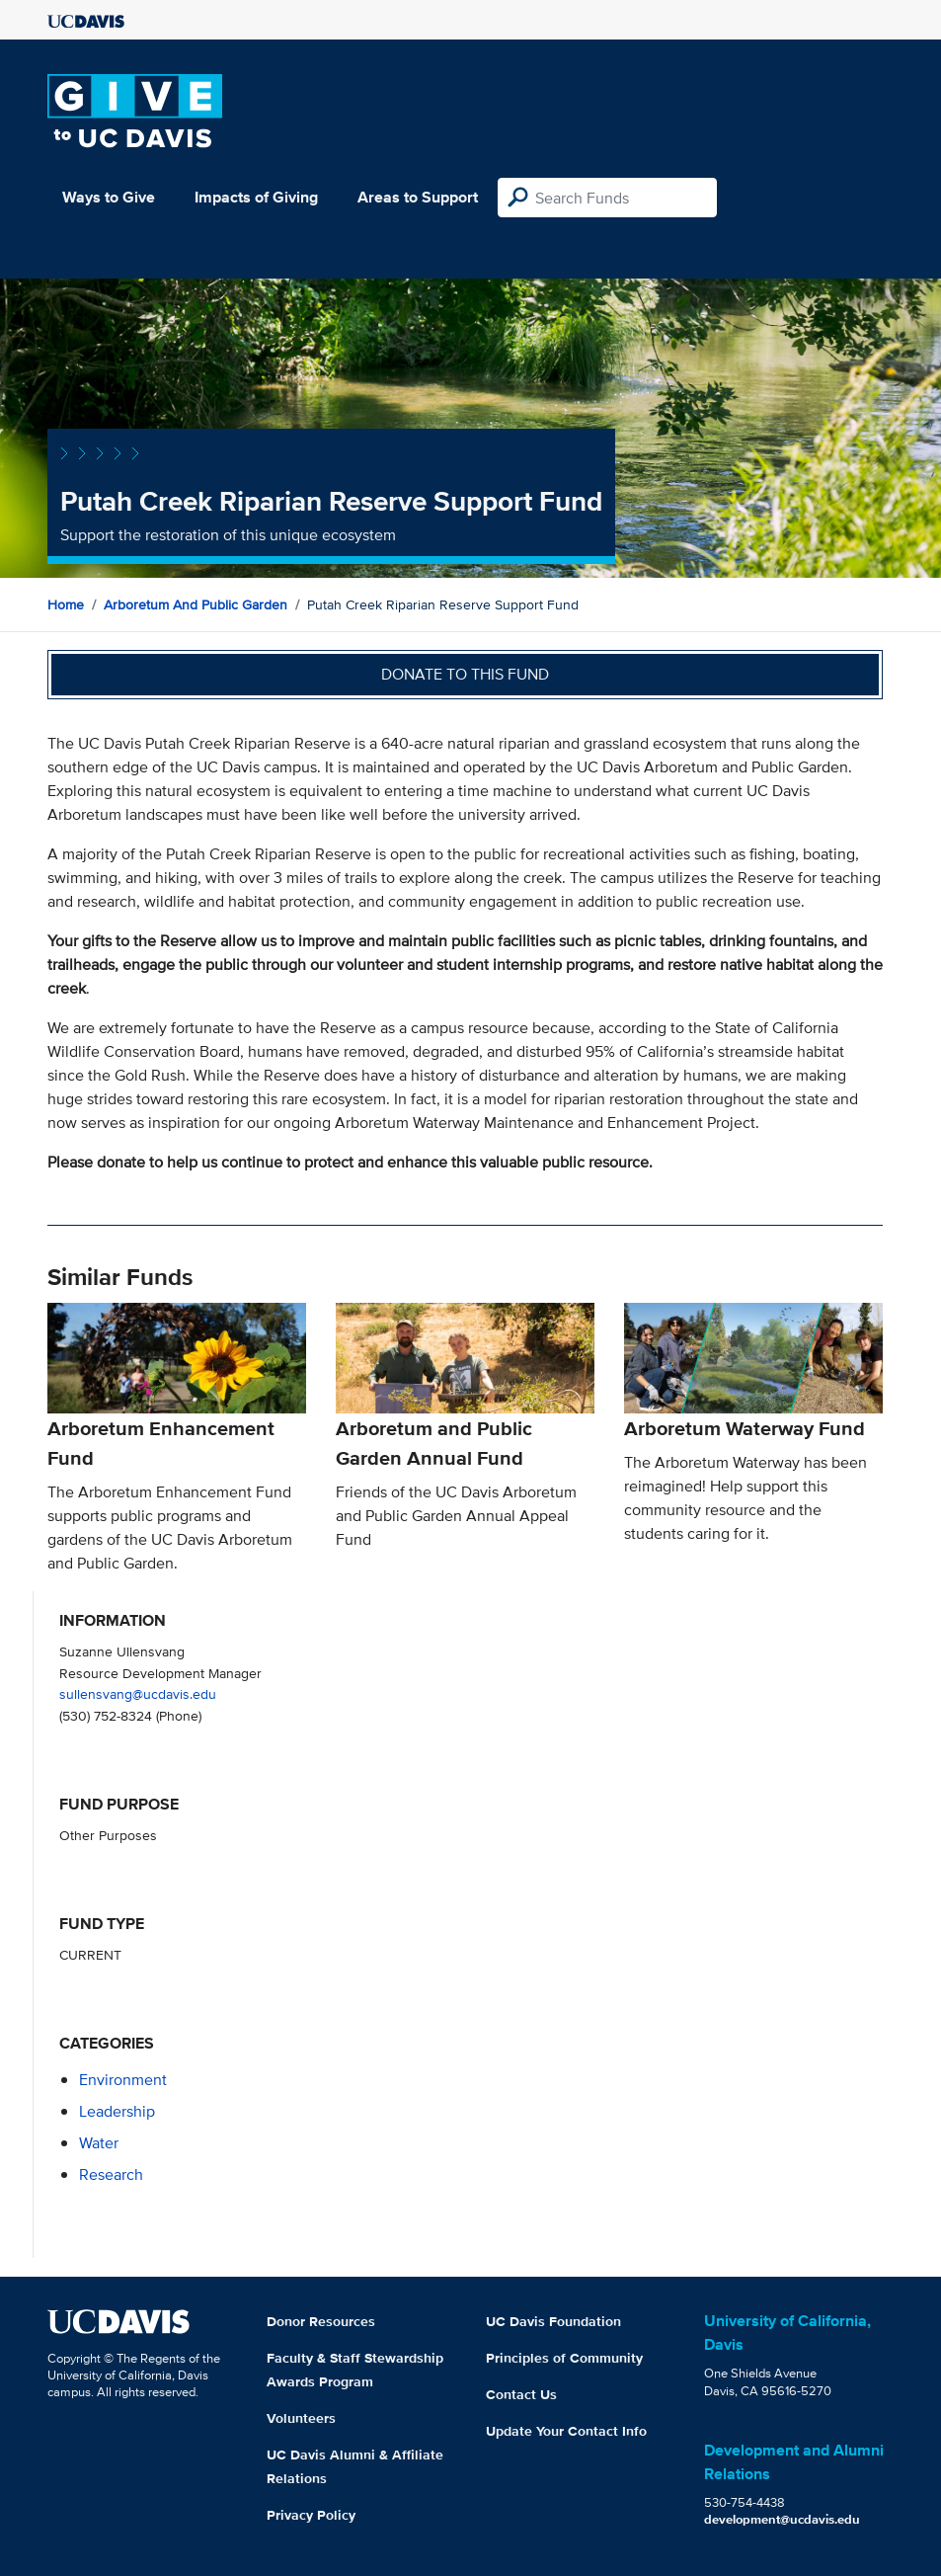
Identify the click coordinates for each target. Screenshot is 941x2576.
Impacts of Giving (256, 197)
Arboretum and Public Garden (195, 604)
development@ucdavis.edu (782, 2519)
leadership (117, 2111)
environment (123, 2079)
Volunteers (301, 2418)
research (111, 2174)
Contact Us (521, 2394)
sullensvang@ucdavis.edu (137, 1693)
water (98, 2143)
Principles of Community (564, 2358)
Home (65, 604)
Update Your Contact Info (566, 2431)
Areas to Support (417, 197)
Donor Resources (321, 2321)
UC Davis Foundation (553, 2321)
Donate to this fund (465, 674)
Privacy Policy (311, 2515)
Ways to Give (108, 197)
